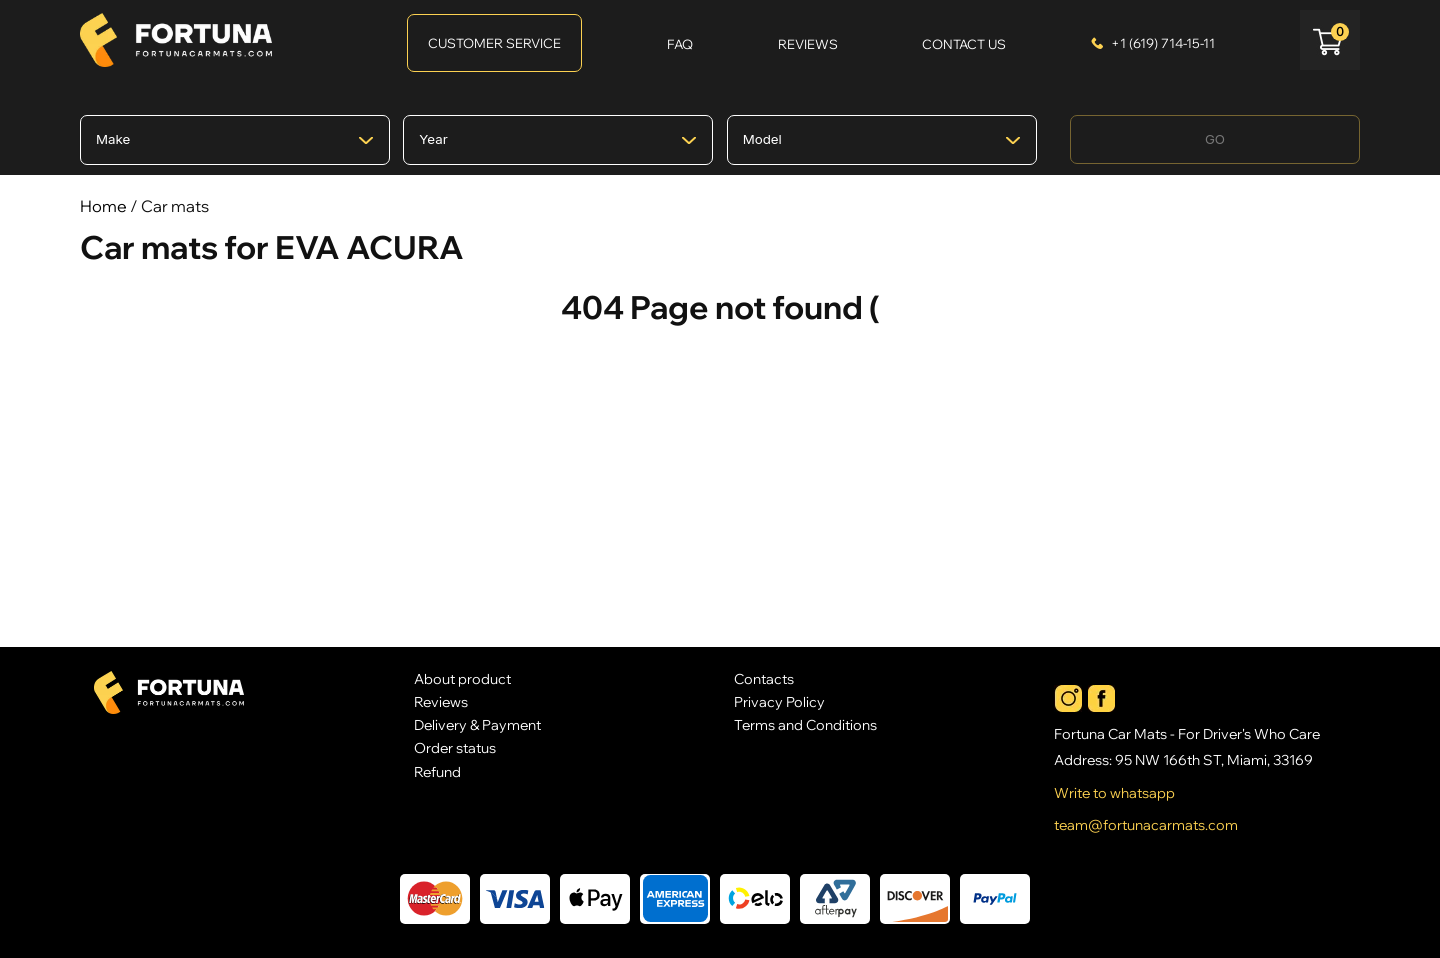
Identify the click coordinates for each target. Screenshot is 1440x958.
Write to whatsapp (1114, 793)
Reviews (441, 701)
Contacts (764, 678)
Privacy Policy (779, 701)
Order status (455, 747)
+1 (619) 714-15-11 (1163, 43)
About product (462, 678)
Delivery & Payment (477, 724)
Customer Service (494, 43)
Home (103, 206)
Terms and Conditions (805, 724)
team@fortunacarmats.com (1146, 825)
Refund (437, 771)
